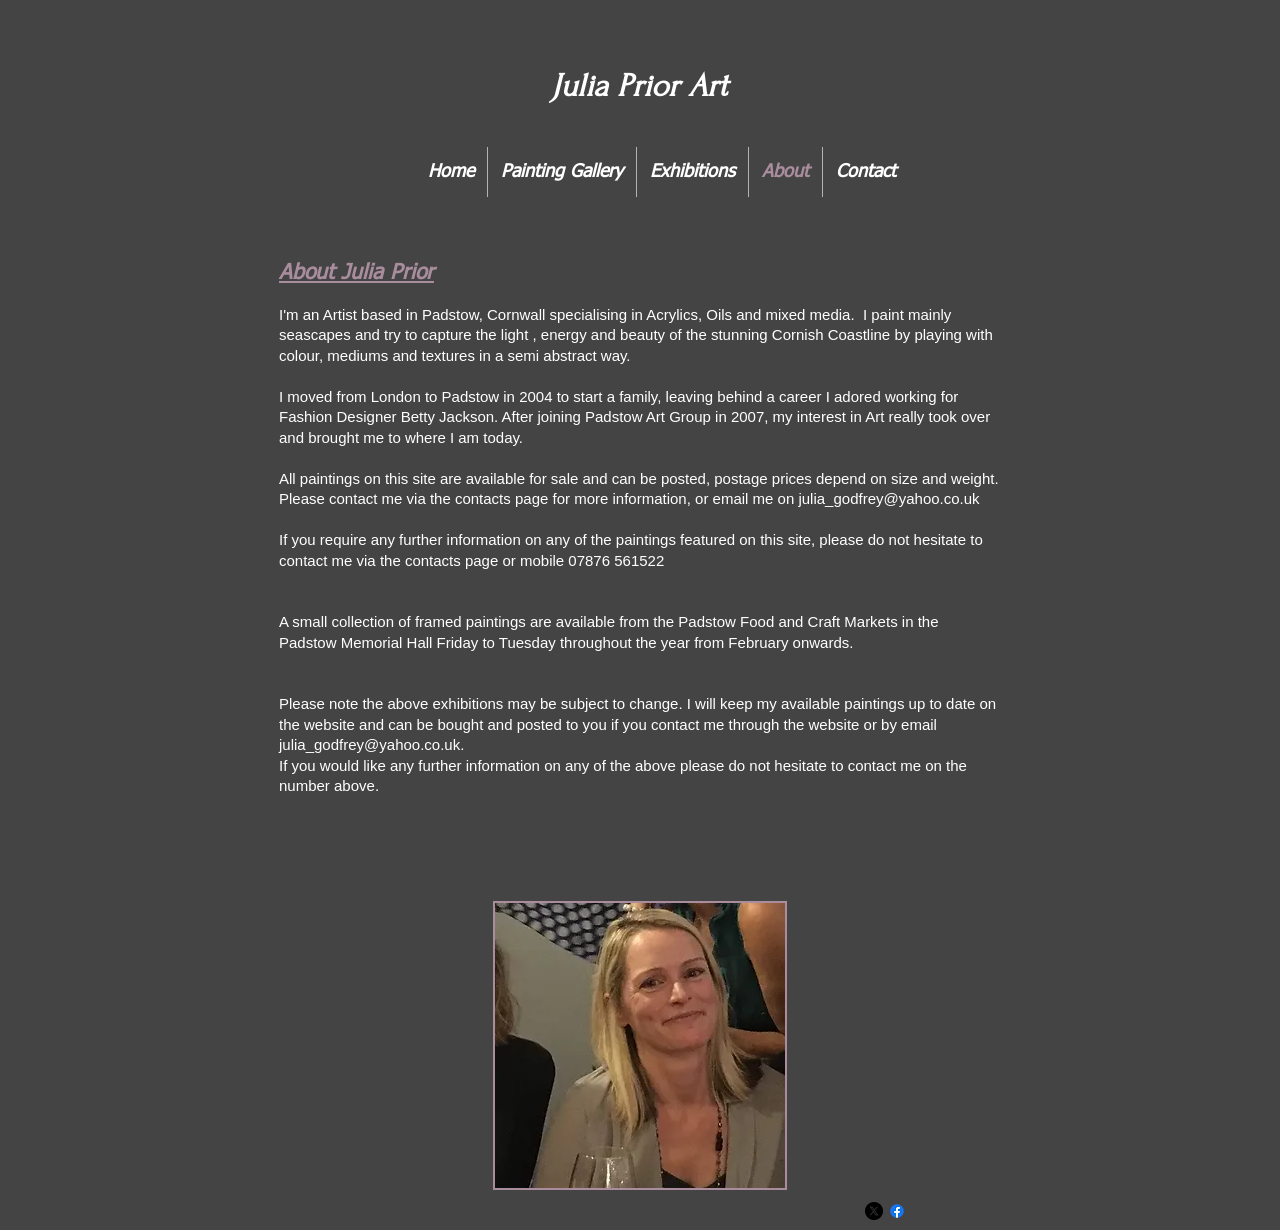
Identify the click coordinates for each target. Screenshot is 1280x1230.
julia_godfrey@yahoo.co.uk (888, 498)
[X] (874, 1211)
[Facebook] (897, 1211)
